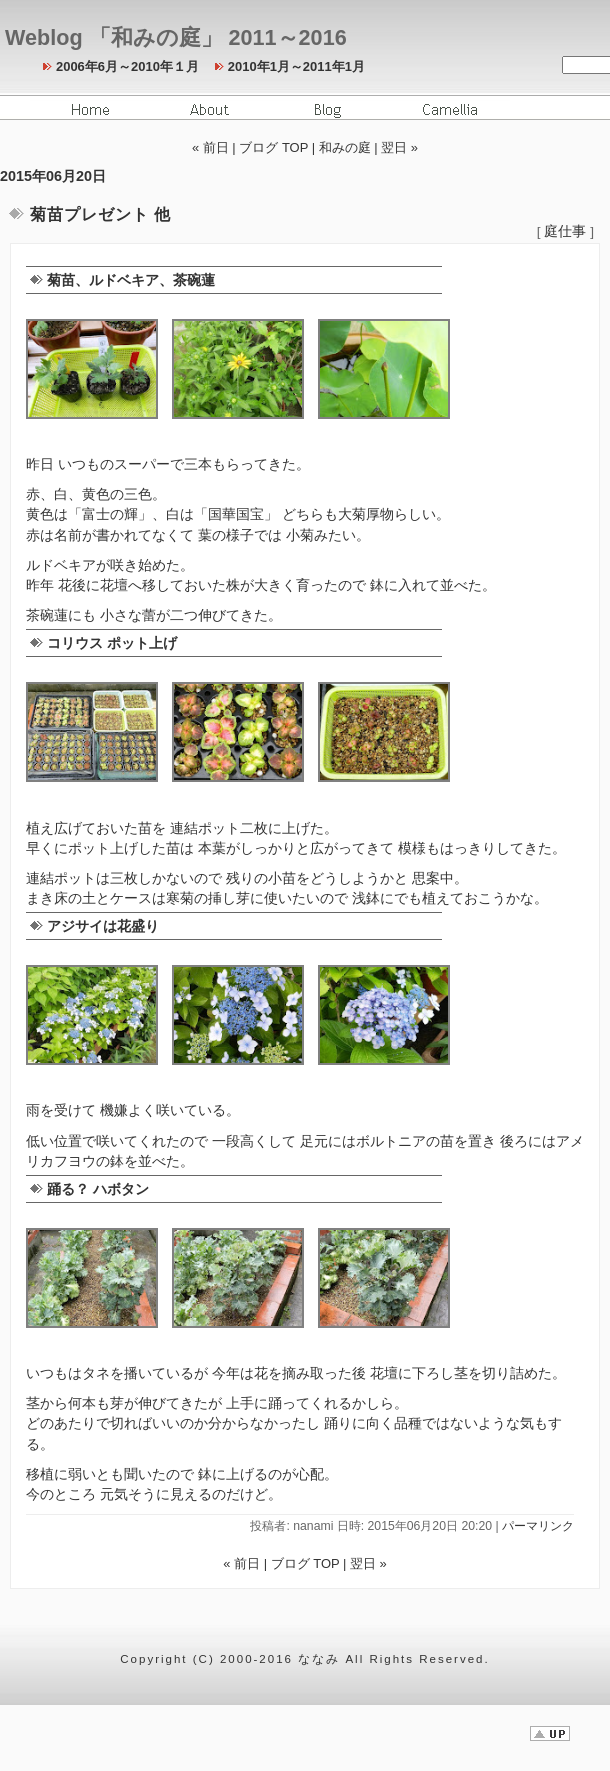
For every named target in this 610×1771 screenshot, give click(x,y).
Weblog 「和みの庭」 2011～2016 (176, 37)
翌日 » (399, 147)
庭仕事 (565, 231)
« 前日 (210, 147)
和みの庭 (345, 147)
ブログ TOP (273, 147)
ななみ (319, 1659)
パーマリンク (538, 1526)
